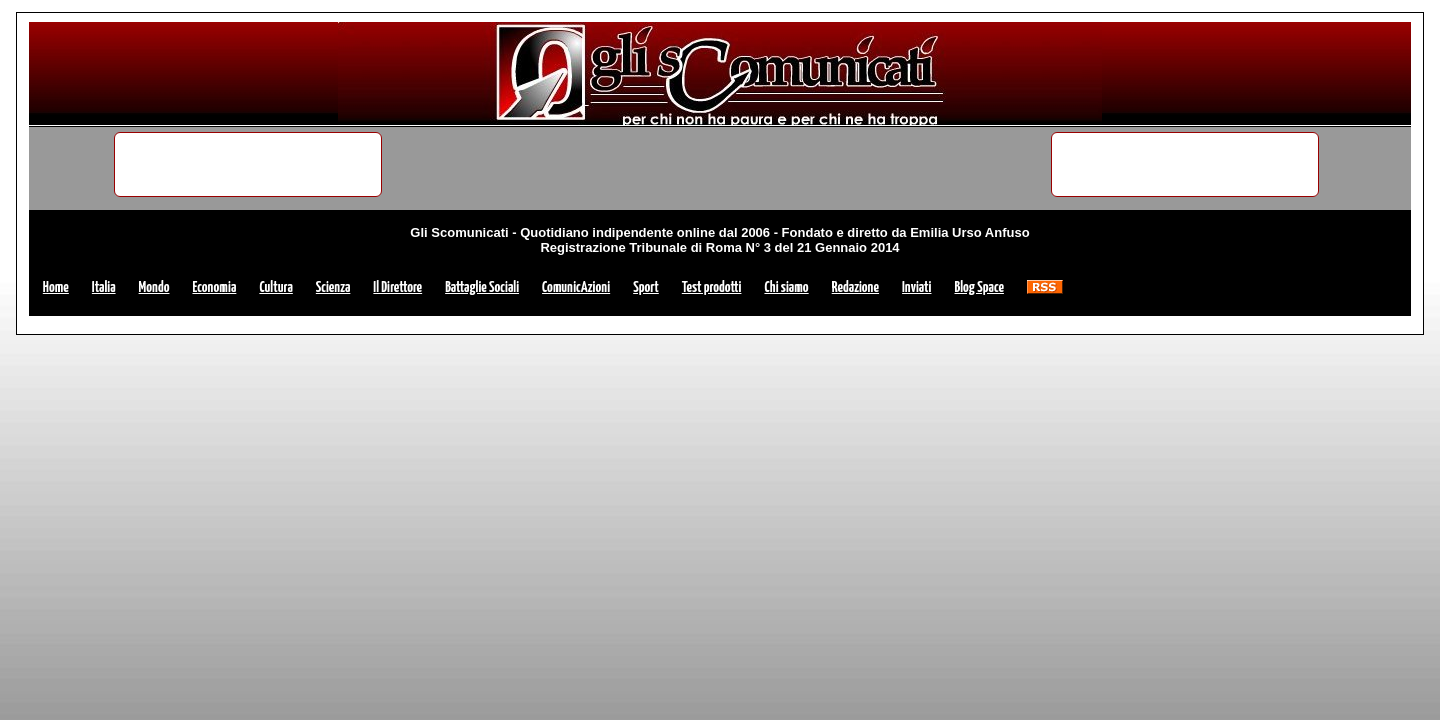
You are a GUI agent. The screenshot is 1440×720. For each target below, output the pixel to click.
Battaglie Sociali (482, 287)
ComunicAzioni (576, 287)
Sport (646, 287)
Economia (214, 287)
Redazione (855, 287)
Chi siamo (786, 287)
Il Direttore (397, 287)
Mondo (154, 287)
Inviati (916, 287)
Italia (104, 287)
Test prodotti (712, 287)
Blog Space (978, 287)
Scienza (333, 287)
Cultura (275, 287)
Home (56, 287)
